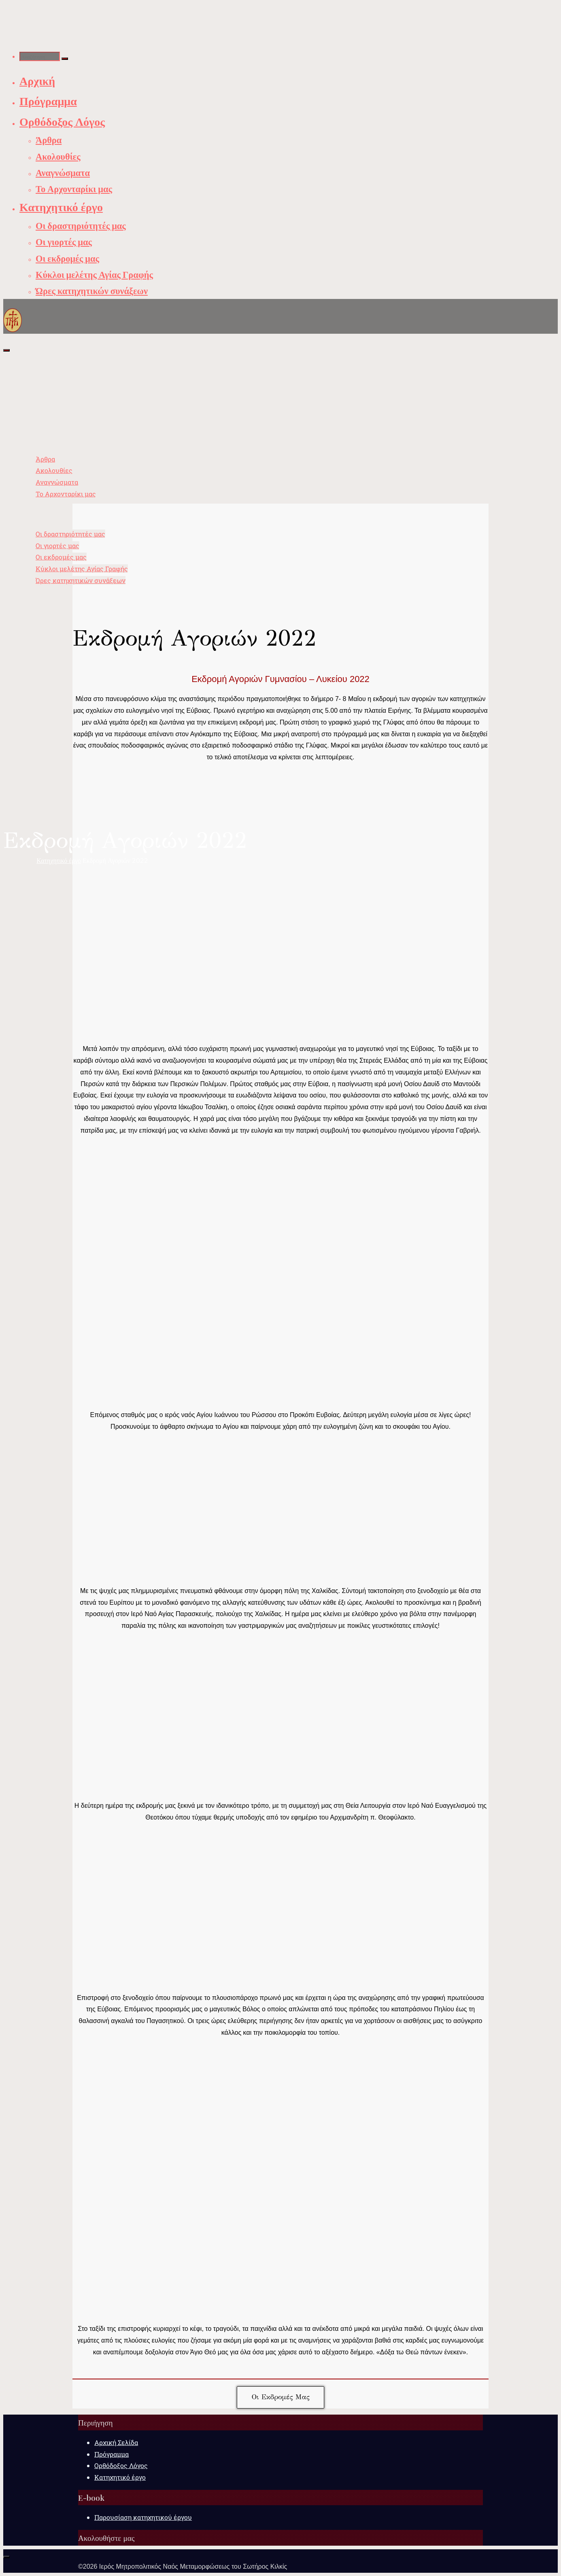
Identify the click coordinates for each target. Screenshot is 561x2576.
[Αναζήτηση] (65, 58)
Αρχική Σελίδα (116, 2442)
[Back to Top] (6, 2557)
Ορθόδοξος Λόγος (121, 2465)
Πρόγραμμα (111, 2454)
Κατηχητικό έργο (58, 860)
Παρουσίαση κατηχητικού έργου (143, 2517)
